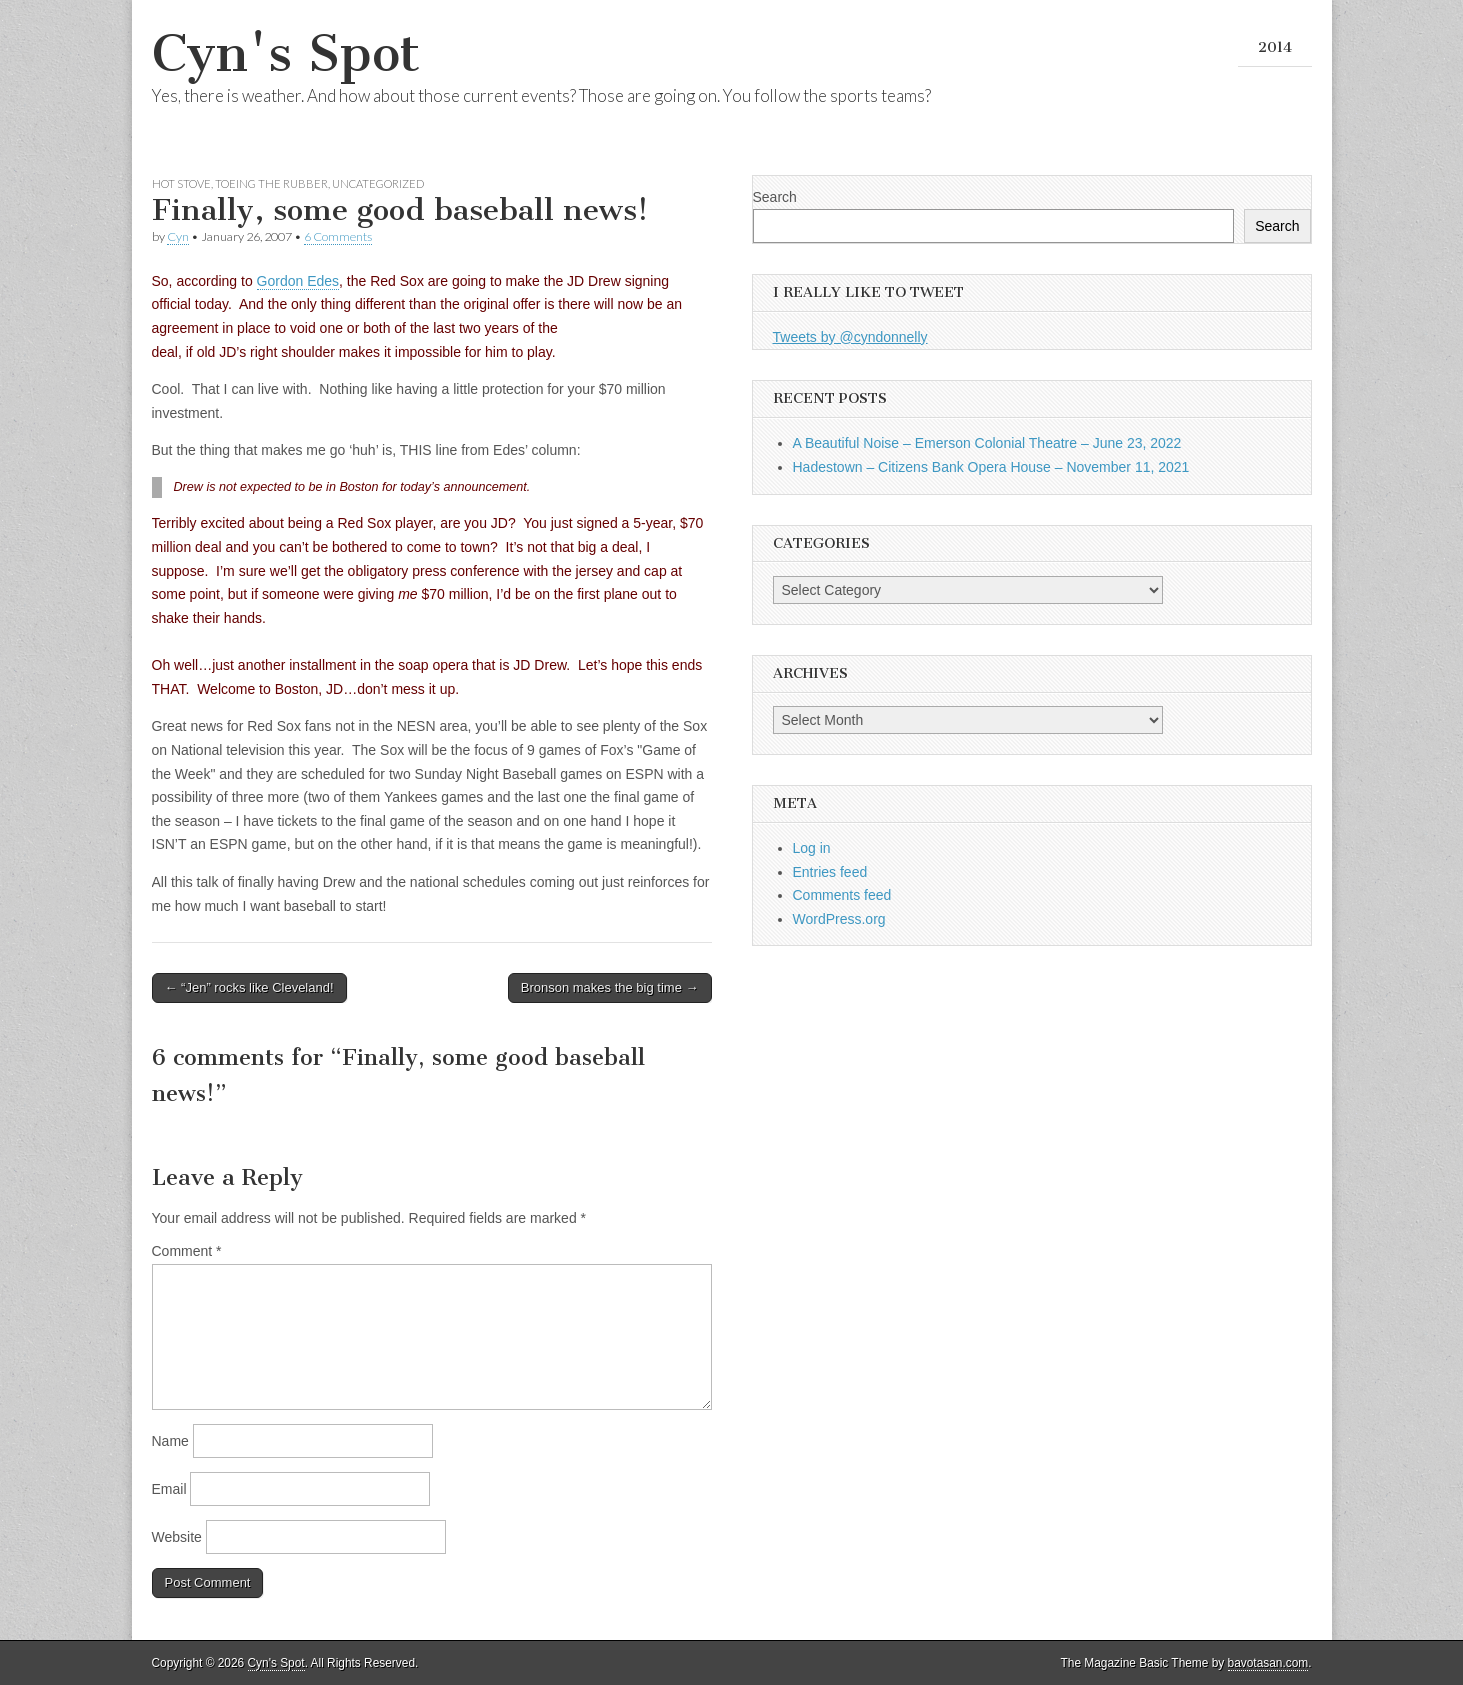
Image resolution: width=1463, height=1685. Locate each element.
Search (775, 197)
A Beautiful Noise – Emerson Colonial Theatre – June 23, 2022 (987, 443)
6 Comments (338, 236)
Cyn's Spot (286, 53)
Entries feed (830, 872)
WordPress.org (839, 919)
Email (169, 1489)
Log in (812, 848)
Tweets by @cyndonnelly (850, 337)
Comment (187, 1251)
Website (177, 1537)
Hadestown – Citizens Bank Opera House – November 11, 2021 (991, 467)
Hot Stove (181, 183)
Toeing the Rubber (271, 183)
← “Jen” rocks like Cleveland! (249, 987)
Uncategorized (378, 183)
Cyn (178, 236)
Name (170, 1441)
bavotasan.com (1268, 1663)
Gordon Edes (298, 281)
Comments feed (842, 895)
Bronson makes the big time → (610, 987)
